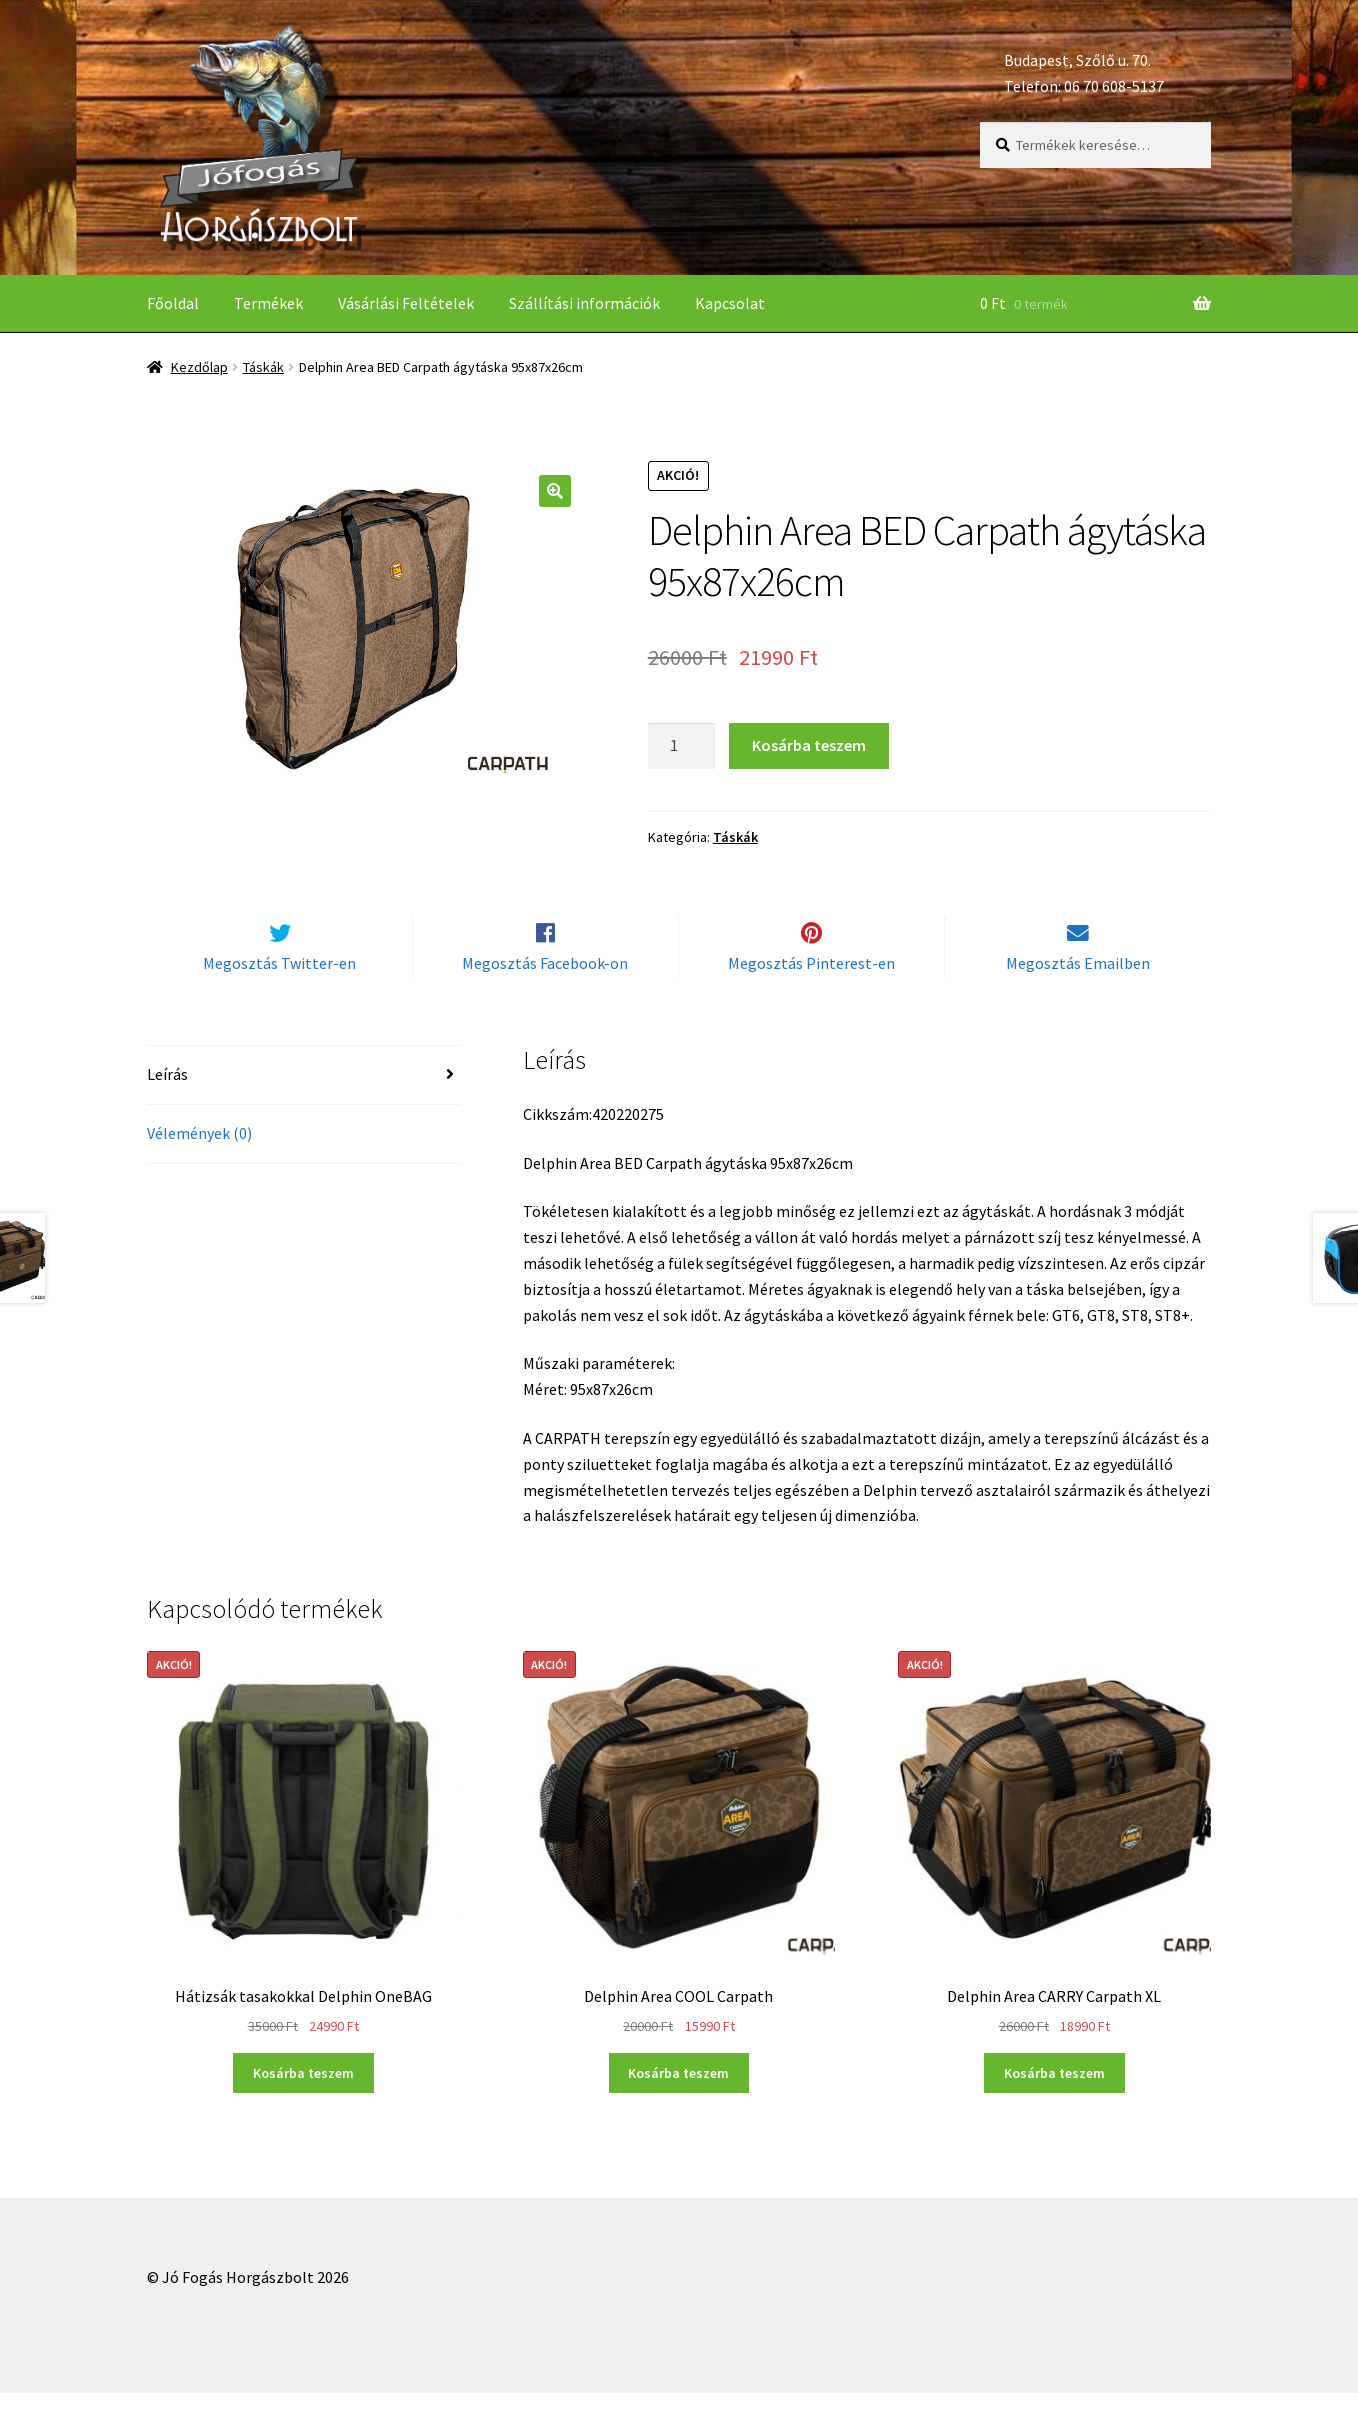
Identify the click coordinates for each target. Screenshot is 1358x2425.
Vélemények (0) (199, 1166)
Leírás (167, 1107)
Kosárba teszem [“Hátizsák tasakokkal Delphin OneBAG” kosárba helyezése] (303, 2106)
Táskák (263, 367)
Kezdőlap (199, 367)
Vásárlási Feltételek (406, 303)
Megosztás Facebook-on (545, 996)
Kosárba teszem (809, 745)
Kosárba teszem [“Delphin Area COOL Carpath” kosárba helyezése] (678, 2106)
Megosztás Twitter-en (279, 996)
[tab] (303, 1108)
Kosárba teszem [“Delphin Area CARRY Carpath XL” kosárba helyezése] (1054, 2106)
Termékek (268, 303)
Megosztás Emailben (1078, 996)
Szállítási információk (584, 303)
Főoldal (173, 303)
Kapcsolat (730, 303)
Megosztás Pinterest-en (811, 996)
